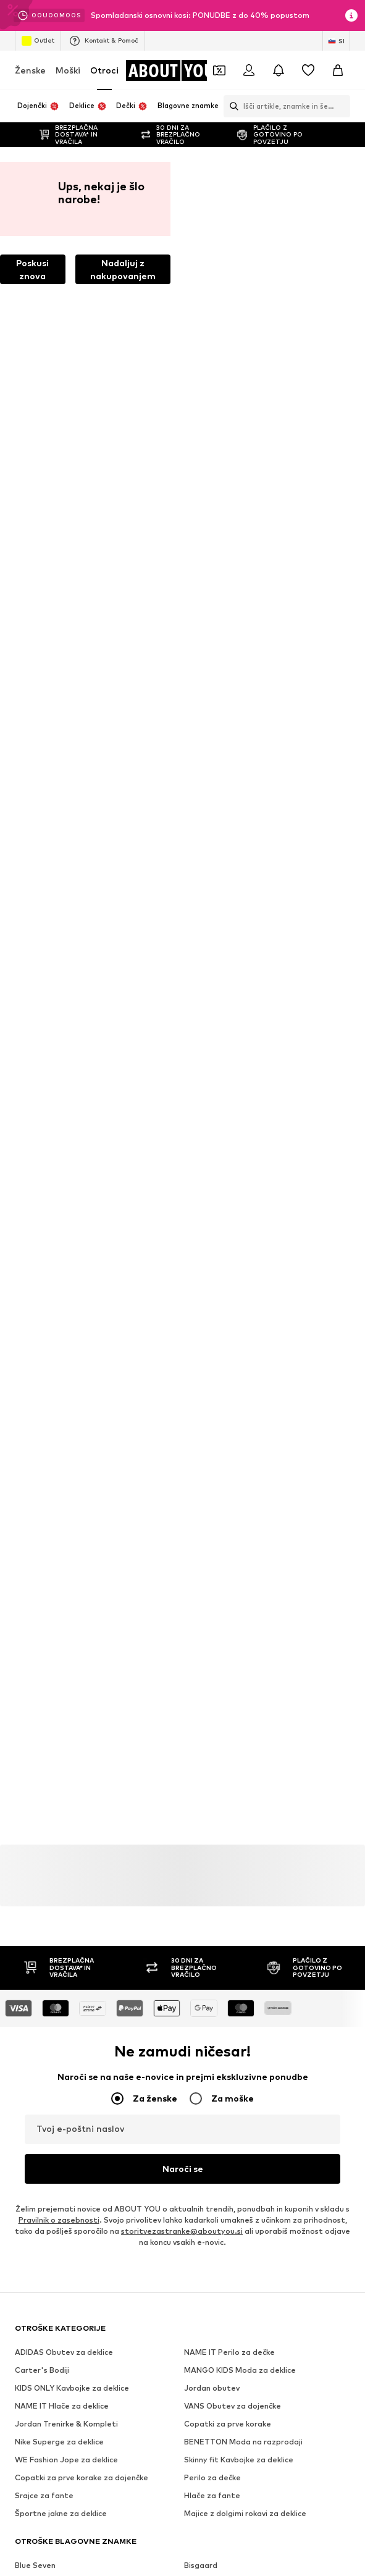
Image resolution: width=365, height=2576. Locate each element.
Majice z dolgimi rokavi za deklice (245, 1261)
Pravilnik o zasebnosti (59, 968)
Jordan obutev (212, 1136)
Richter (28, 1403)
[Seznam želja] (308, 70)
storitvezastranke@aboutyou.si (182, 979)
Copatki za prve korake (227, 1172)
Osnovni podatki (147, 1926)
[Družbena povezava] (27, 1599)
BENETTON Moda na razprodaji (243, 1190)
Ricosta (198, 1403)
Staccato (33, 1439)
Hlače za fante (212, 1243)
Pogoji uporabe (69, 1926)
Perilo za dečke (212, 1226)
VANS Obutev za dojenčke (232, 1154)
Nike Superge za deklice (59, 1190)
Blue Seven (35, 1313)
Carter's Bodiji (42, 1118)
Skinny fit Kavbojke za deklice (238, 1208)
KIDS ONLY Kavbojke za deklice (72, 1136)
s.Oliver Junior (41, 1421)
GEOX (195, 1475)
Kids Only (32, 1349)
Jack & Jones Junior (220, 1331)
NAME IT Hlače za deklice (62, 1154)
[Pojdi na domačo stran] (175, 70)
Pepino (197, 1385)
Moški (68, 70)
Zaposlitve (133, 1907)
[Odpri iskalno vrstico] (231, 106)
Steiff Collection (216, 1439)
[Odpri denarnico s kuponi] (219, 70)
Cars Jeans (35, 1331)
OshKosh (31, 1385)
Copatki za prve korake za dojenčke (81, 1226)
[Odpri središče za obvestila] (278, 70)
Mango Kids (36, 1367)
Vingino (197, 1457)
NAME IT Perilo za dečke (229, 1100)
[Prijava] (248, 70)
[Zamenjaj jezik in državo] (336, 41)
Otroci (104, 70)
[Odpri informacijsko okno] (351, 15)
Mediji (82, 1907)
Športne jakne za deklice (61, 1261)
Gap (23, 1475)
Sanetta (200, 1421)
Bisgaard (200, 1313)
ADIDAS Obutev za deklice (64, 1100)
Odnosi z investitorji (210, 1907)
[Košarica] (337, 70)
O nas (40, 1907)
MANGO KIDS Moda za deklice (240, 1118)
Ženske (30, 70)
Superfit (30, 1457)
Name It (199, 1367)
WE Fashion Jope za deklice (66, 1208)
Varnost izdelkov (294, 1926)
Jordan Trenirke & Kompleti (66, 1172)
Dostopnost (220, 1926)
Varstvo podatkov (301, 1907)
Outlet (38, 41)
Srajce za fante (44, 1243)
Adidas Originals (214, 1349)
